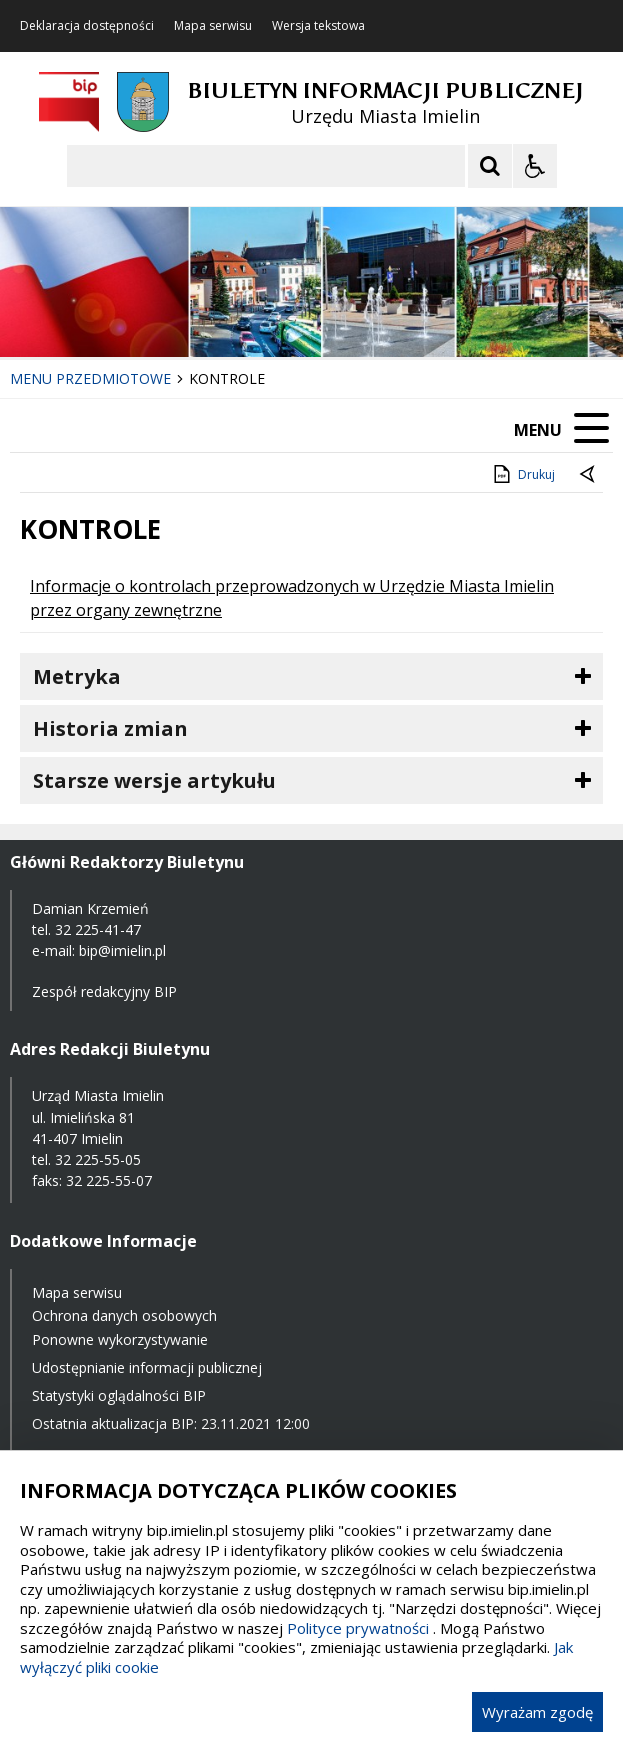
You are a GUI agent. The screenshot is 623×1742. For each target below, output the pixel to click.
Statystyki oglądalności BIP (119, 1395)
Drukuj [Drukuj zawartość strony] (522, 474)
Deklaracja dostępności (87, 26)
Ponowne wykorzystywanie (120, 1339)
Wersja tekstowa (318, 26)
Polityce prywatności (358, 1628)
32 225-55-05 (98, 1159)
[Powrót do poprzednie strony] (589, 475)
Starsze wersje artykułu (154, 780)
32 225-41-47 (98, 929)
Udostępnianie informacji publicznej (147, 1367)
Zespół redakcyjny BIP (104, 991)
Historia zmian (110, 728)
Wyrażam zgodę (537, 1712)
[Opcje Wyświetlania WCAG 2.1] (535, 166)
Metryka (77, 676)
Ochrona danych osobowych (124, 1315)
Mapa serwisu (213, 26)
